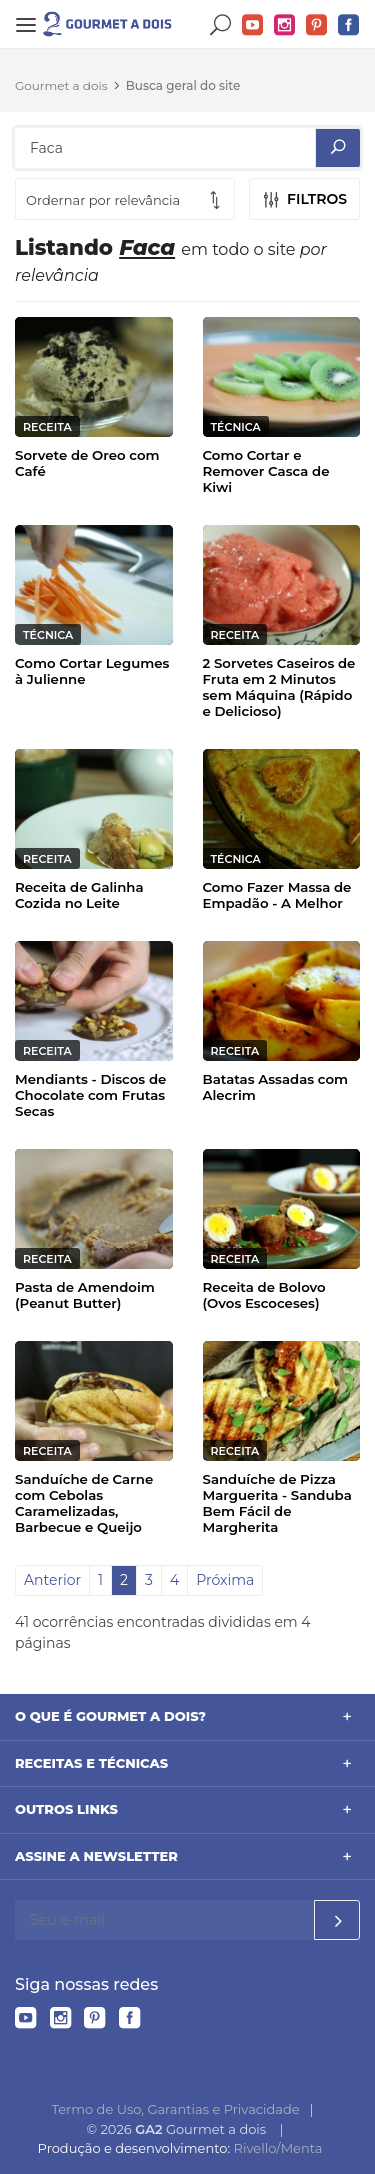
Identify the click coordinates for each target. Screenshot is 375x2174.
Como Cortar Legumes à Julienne (92, 671)
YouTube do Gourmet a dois (253, 25)
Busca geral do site (183, 85)
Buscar (221, 25)
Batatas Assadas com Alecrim (276, 1087)
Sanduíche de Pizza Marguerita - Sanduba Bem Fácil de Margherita (277, 1503)
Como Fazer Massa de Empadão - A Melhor (277, 895)
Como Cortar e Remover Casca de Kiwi (266, 471)
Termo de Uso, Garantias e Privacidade (176, 2109)
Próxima (225, 1580)
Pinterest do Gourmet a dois (317, 25)
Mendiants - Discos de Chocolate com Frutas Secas (90, 1095)
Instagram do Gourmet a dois (285, 25)
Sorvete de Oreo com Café (87, 463)
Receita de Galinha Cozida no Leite (79, 895)
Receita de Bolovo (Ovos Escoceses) (264, 1295)
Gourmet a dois (61, 85)
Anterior (52, 1580)
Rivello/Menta (278, 2148)
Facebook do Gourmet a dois (349, 25)
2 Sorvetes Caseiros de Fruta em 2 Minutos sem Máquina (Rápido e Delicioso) (279, 687)
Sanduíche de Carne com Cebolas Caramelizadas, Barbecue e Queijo (84, 1503)
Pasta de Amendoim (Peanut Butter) (85, 1295)
